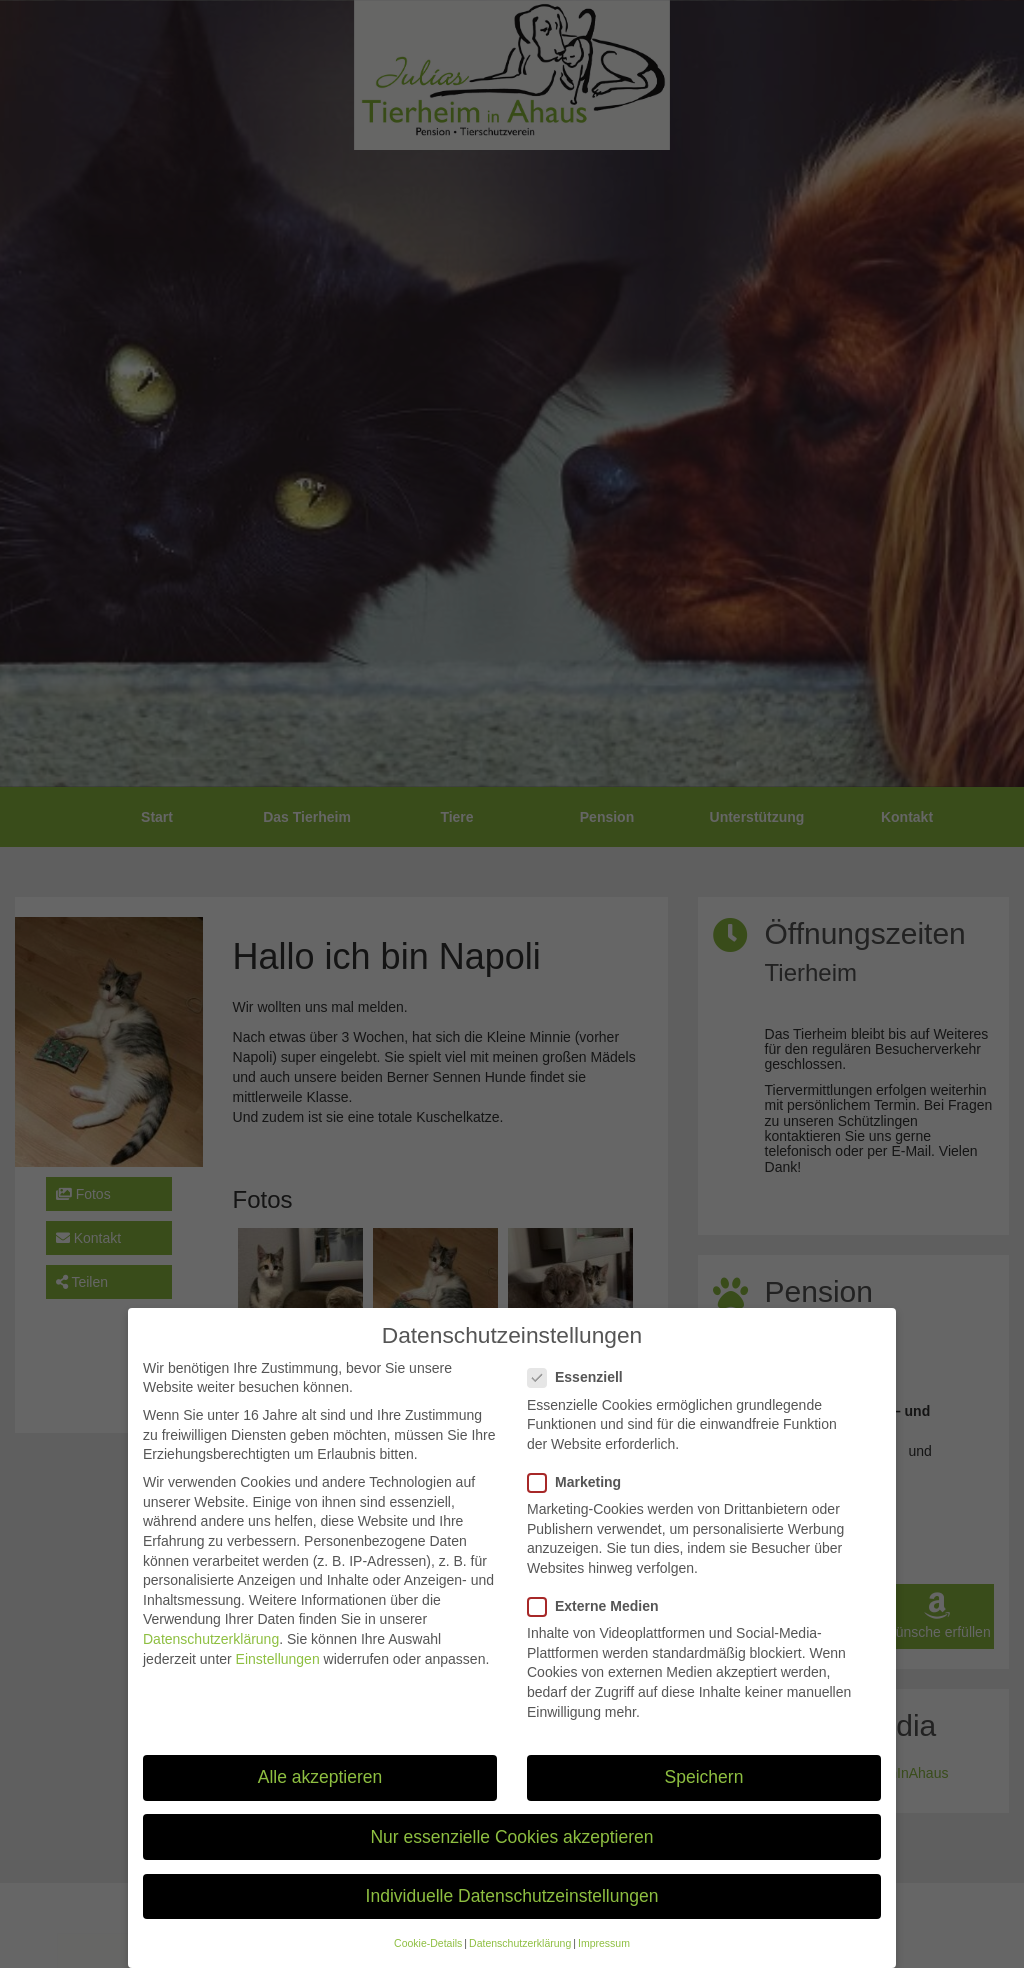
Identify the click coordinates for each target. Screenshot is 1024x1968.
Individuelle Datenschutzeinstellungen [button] (512, 1915)
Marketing (580, 1501)
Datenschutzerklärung (211, 1658)
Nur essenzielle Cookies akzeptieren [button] (511, 1856)
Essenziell (581, 1396)
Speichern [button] (704, 1797)
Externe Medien (599, 1625)
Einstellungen (278, 1678)
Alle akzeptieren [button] (320, 1797)
